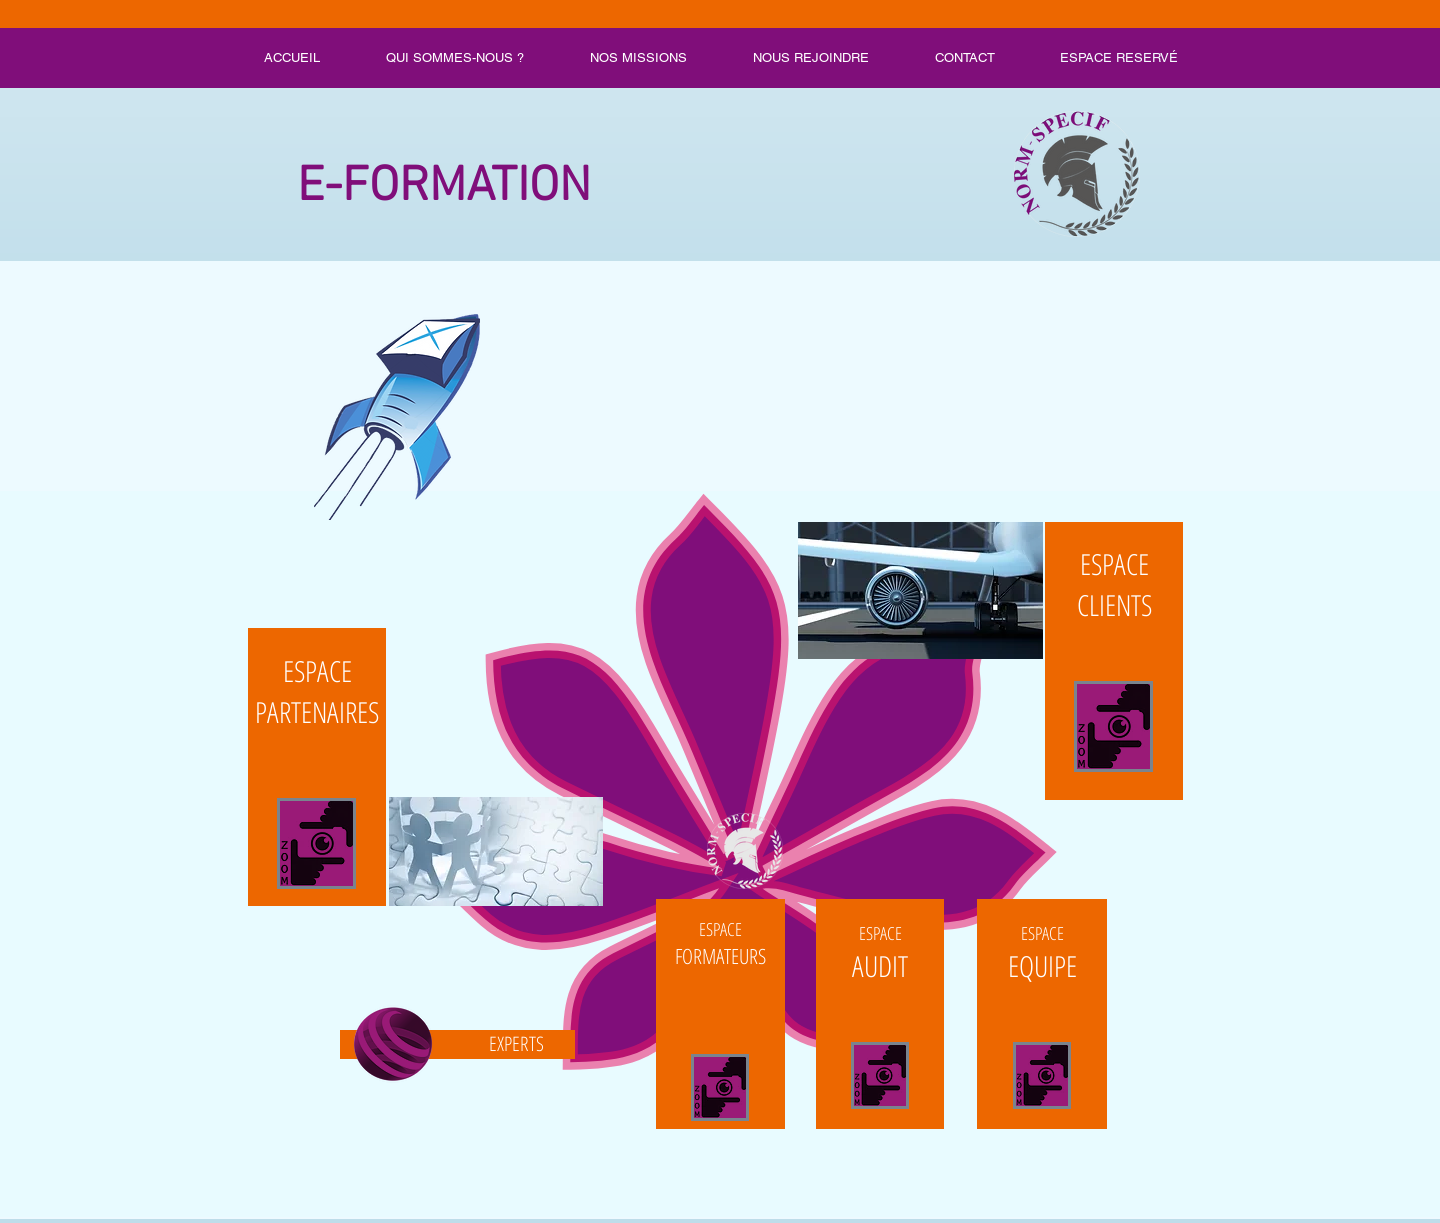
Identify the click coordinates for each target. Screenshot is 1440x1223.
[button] (720, 523)
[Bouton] (720, 1014)
